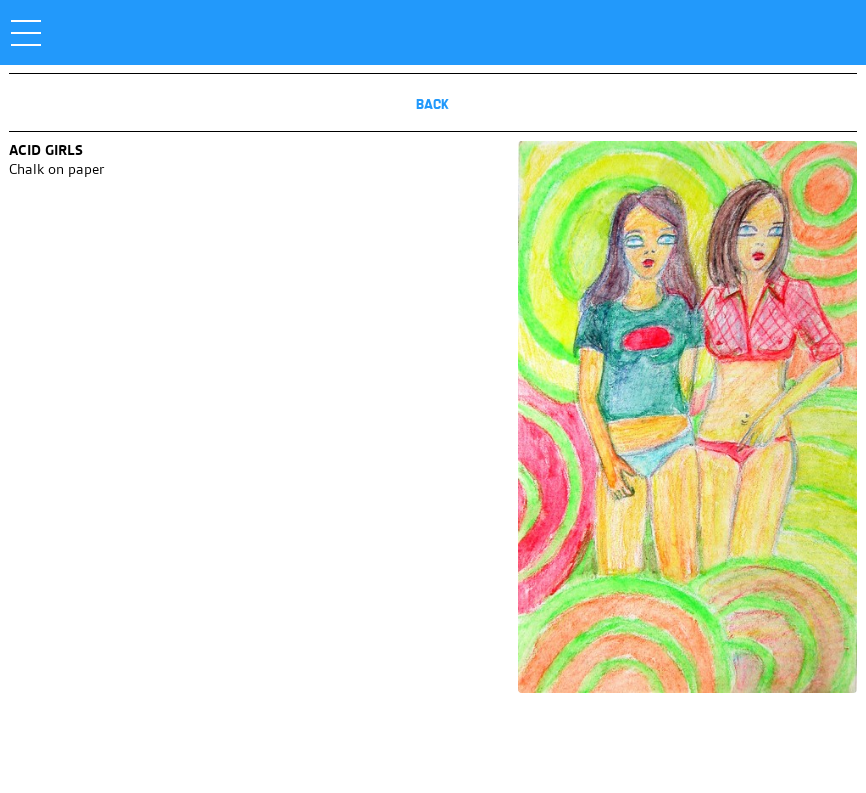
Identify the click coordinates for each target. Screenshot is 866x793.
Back (432, 104)
